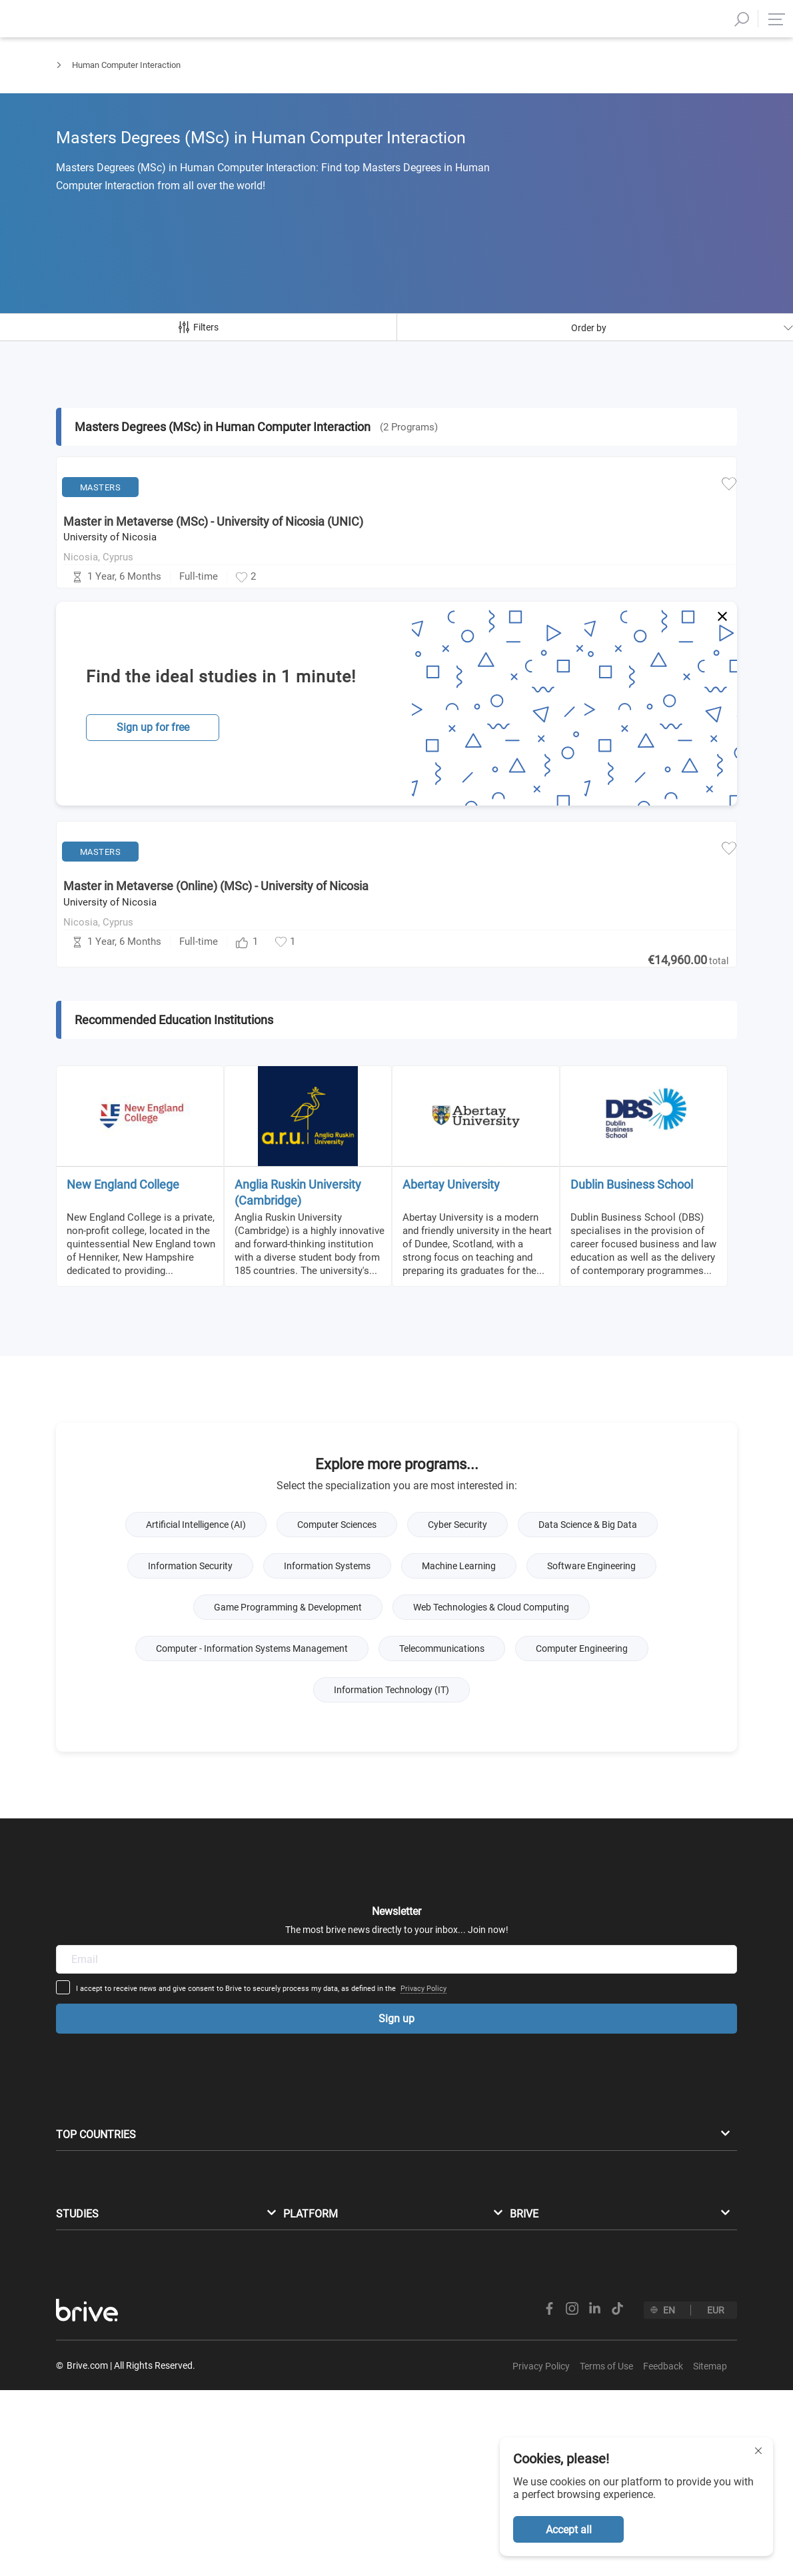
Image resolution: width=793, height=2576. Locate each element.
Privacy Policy (527, 1948)
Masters (71, 77)
